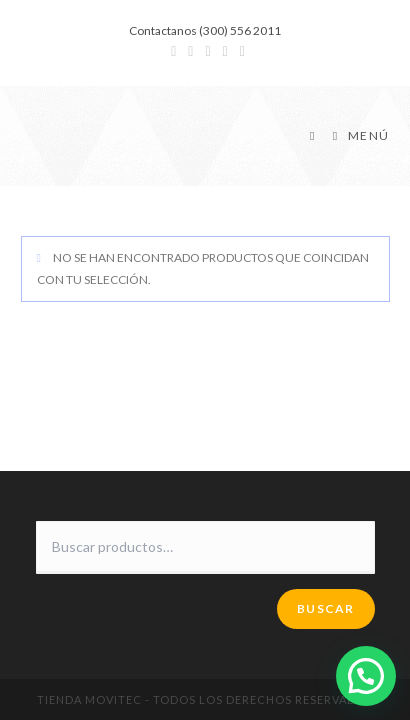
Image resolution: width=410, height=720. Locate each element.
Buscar (325, 608)
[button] (366, 676)
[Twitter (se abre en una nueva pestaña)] (173, 51)
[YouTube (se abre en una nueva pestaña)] (225, 51)
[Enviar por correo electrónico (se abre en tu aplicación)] (239, 51)
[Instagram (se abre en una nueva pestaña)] (207, 51)
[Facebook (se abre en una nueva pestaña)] (190, 51)
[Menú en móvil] (354, 135)
